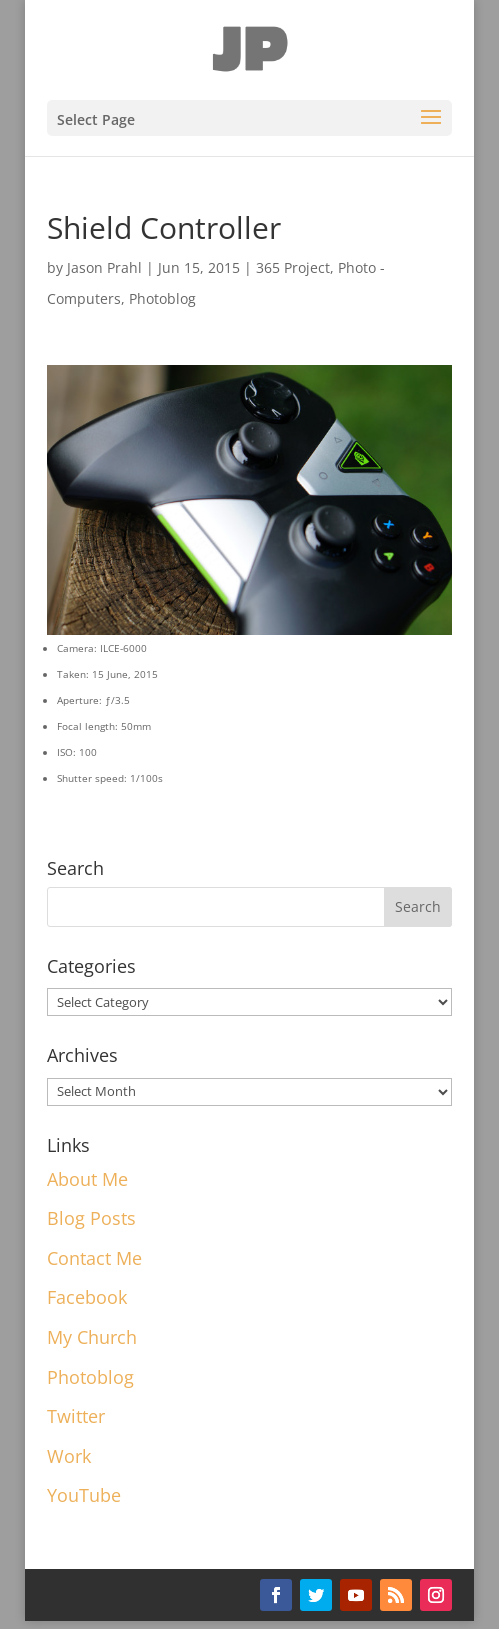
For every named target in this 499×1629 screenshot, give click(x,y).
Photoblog (162, 298)
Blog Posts (91, 1218)
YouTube (84, 1495)
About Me (87, 1179)
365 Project (293, 267)
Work (69, 1456)
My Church (92, 1337)
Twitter (76, 1416)
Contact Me (94, 1258)
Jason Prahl (104, 267)
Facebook (87, 1297)
